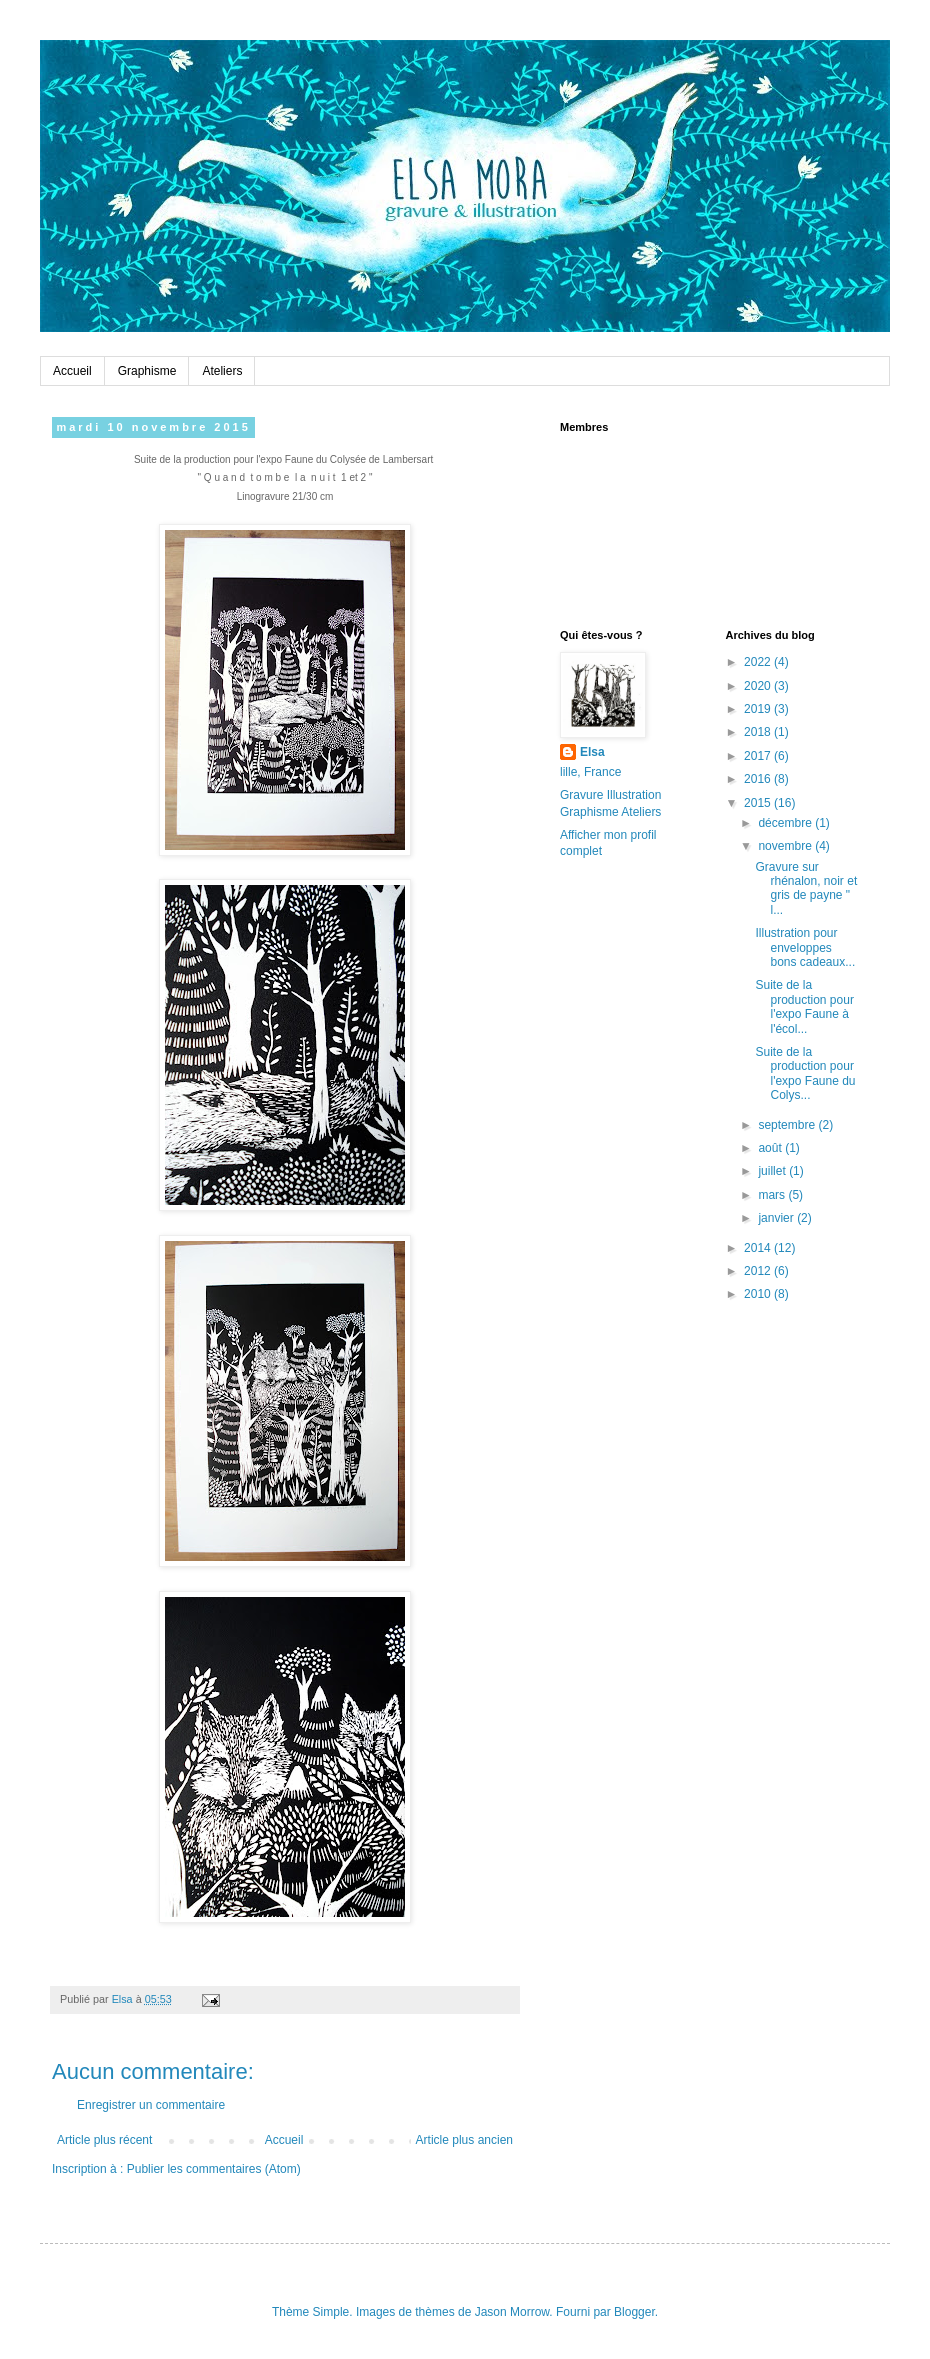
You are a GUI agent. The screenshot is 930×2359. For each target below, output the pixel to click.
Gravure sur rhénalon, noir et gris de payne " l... (806, 888)
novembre (786, 846)
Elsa (592, 752)
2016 (759, 779)
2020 (759, 686)
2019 (759, 709)
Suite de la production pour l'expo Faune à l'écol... (804, 1006)
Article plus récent (104, 2140)
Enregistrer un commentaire (151, 2105)
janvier (777, 1218)
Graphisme (147, 371)
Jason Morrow (512, 2312)
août (771, 1148)
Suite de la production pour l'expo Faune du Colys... (805, 1073)
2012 (759, 1271)
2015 (759, 803)
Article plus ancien (464, 2140)
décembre (786, 823)
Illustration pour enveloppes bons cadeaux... (805, 947)
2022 (759, 662)
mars (773, 1195)
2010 (759, 1294)
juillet (773, 1171)
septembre (788, 1125)
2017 (759, 756)
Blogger (634, 2312)
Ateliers (222, 371)
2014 (759, 1248)
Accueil (72, 371)
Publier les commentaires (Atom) (214, 2169)
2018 (759, 732)
